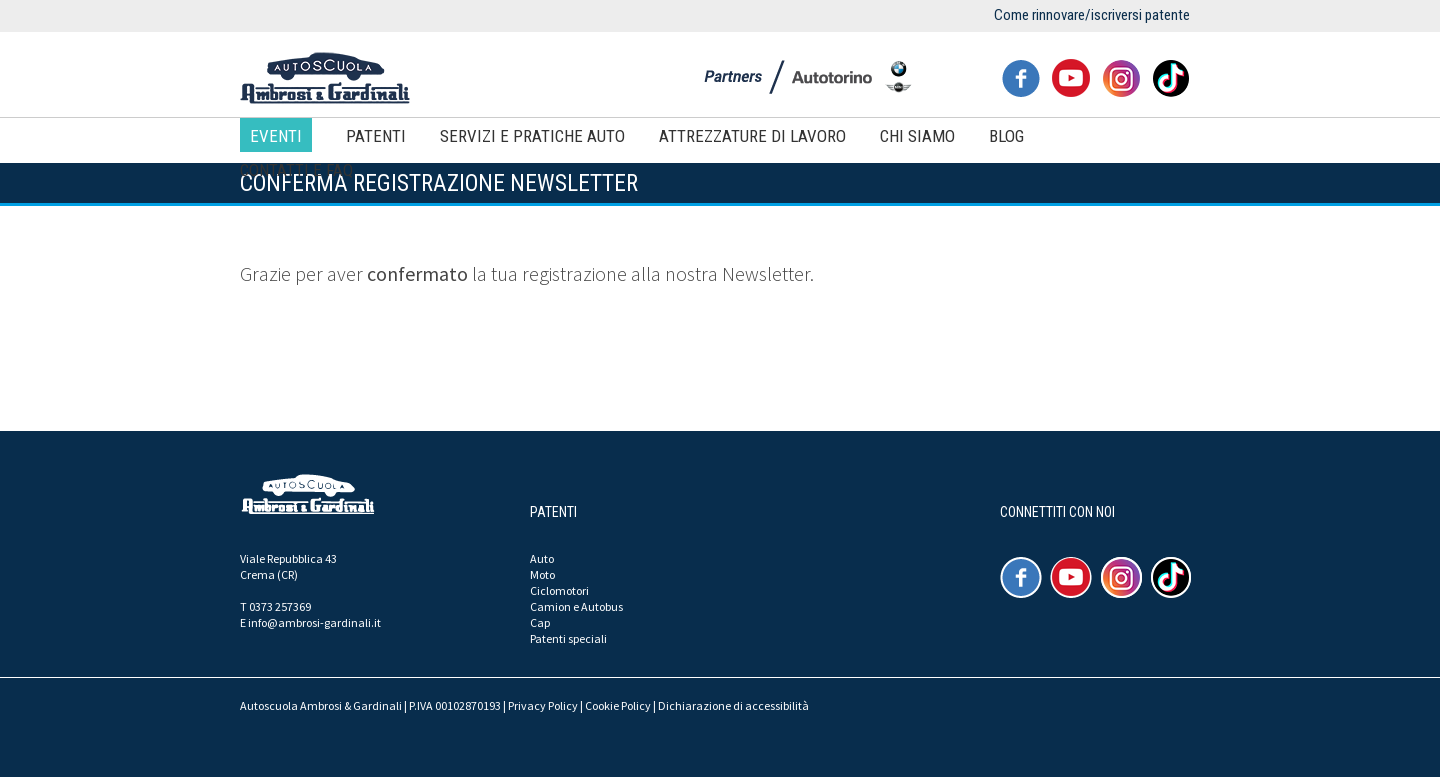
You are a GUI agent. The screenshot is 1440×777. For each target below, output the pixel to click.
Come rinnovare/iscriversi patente (1092, 15)
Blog (1006, 136)
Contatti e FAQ (296, 170)
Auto (542, 558)
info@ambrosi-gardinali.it (314, 622)
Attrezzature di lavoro (752, 136)
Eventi (276, 136)
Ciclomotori (559, 590)
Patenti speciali (568, 638)
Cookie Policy (618, 705)
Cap (540, 622)
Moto (542, 574)
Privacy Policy (543, 705)
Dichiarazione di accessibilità (733, 705)
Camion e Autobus (576, 606)
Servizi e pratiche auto (532, 136)
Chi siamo (917, 136)
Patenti (376, 136)
